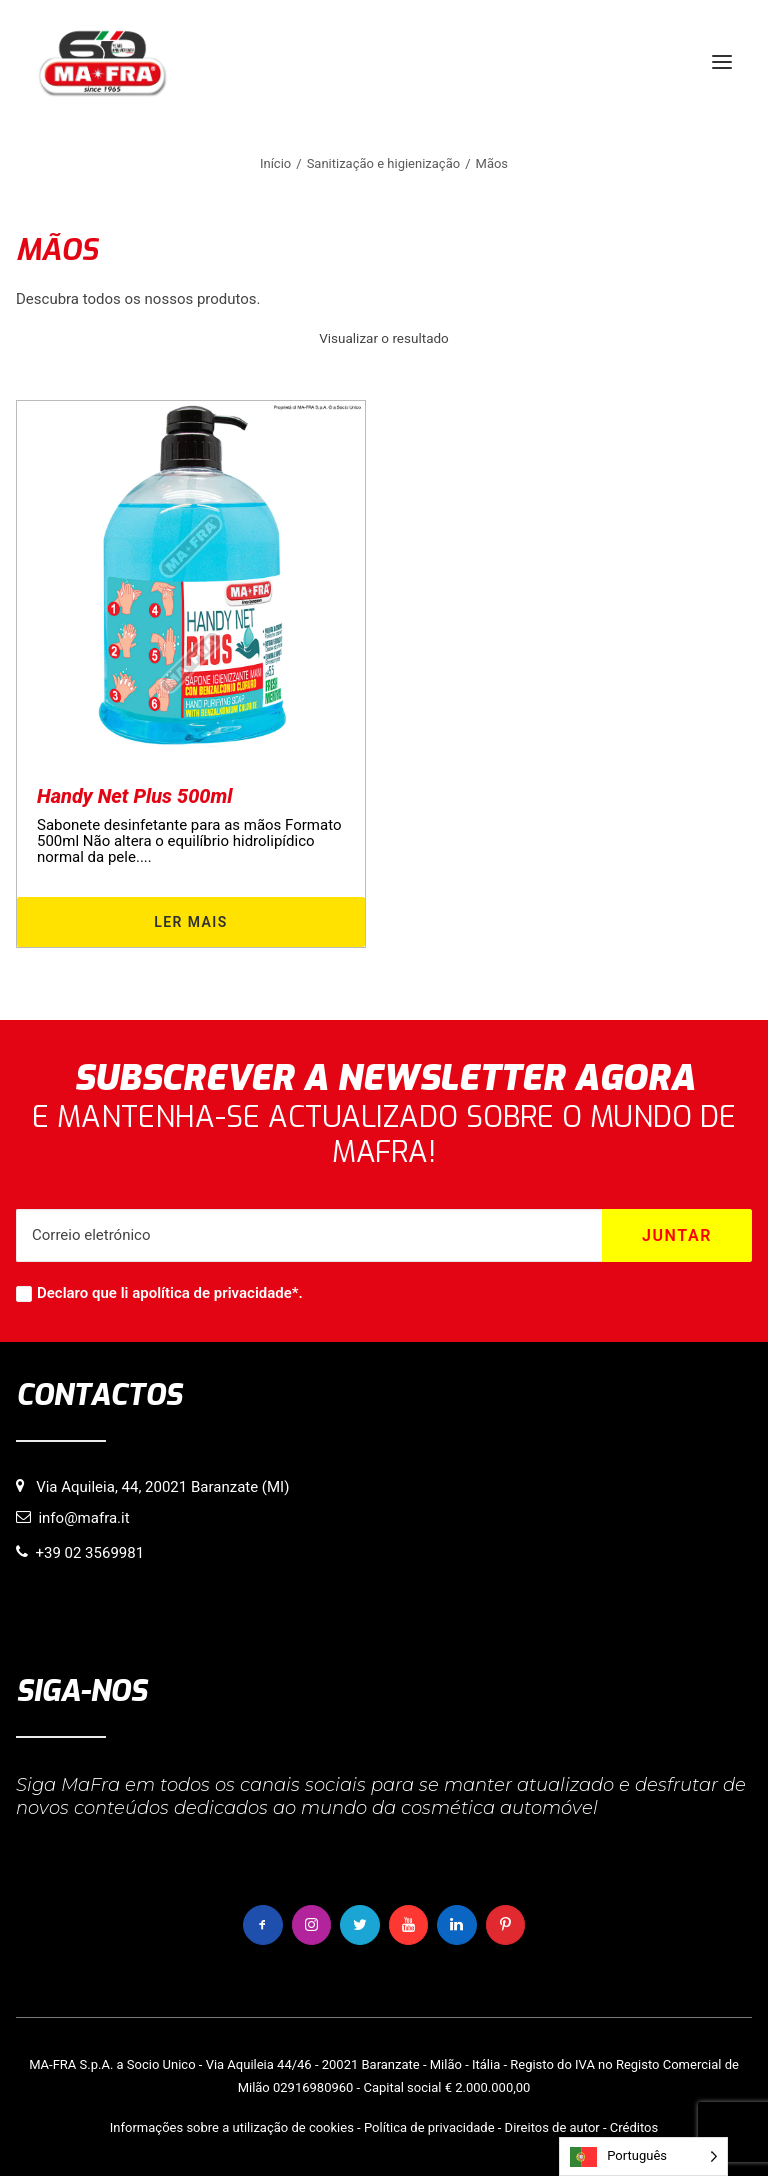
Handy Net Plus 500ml (135, 796)
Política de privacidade (429, 2127)
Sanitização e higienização (384, 163)
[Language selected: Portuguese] (643, 2156)
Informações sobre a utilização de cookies (232, 2127)
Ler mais (190, 922)
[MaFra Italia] (102, 62)
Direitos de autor (552, 2127)
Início (275, 163)
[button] (722, 62)
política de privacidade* (219, 1293)
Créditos (634, 2127)
